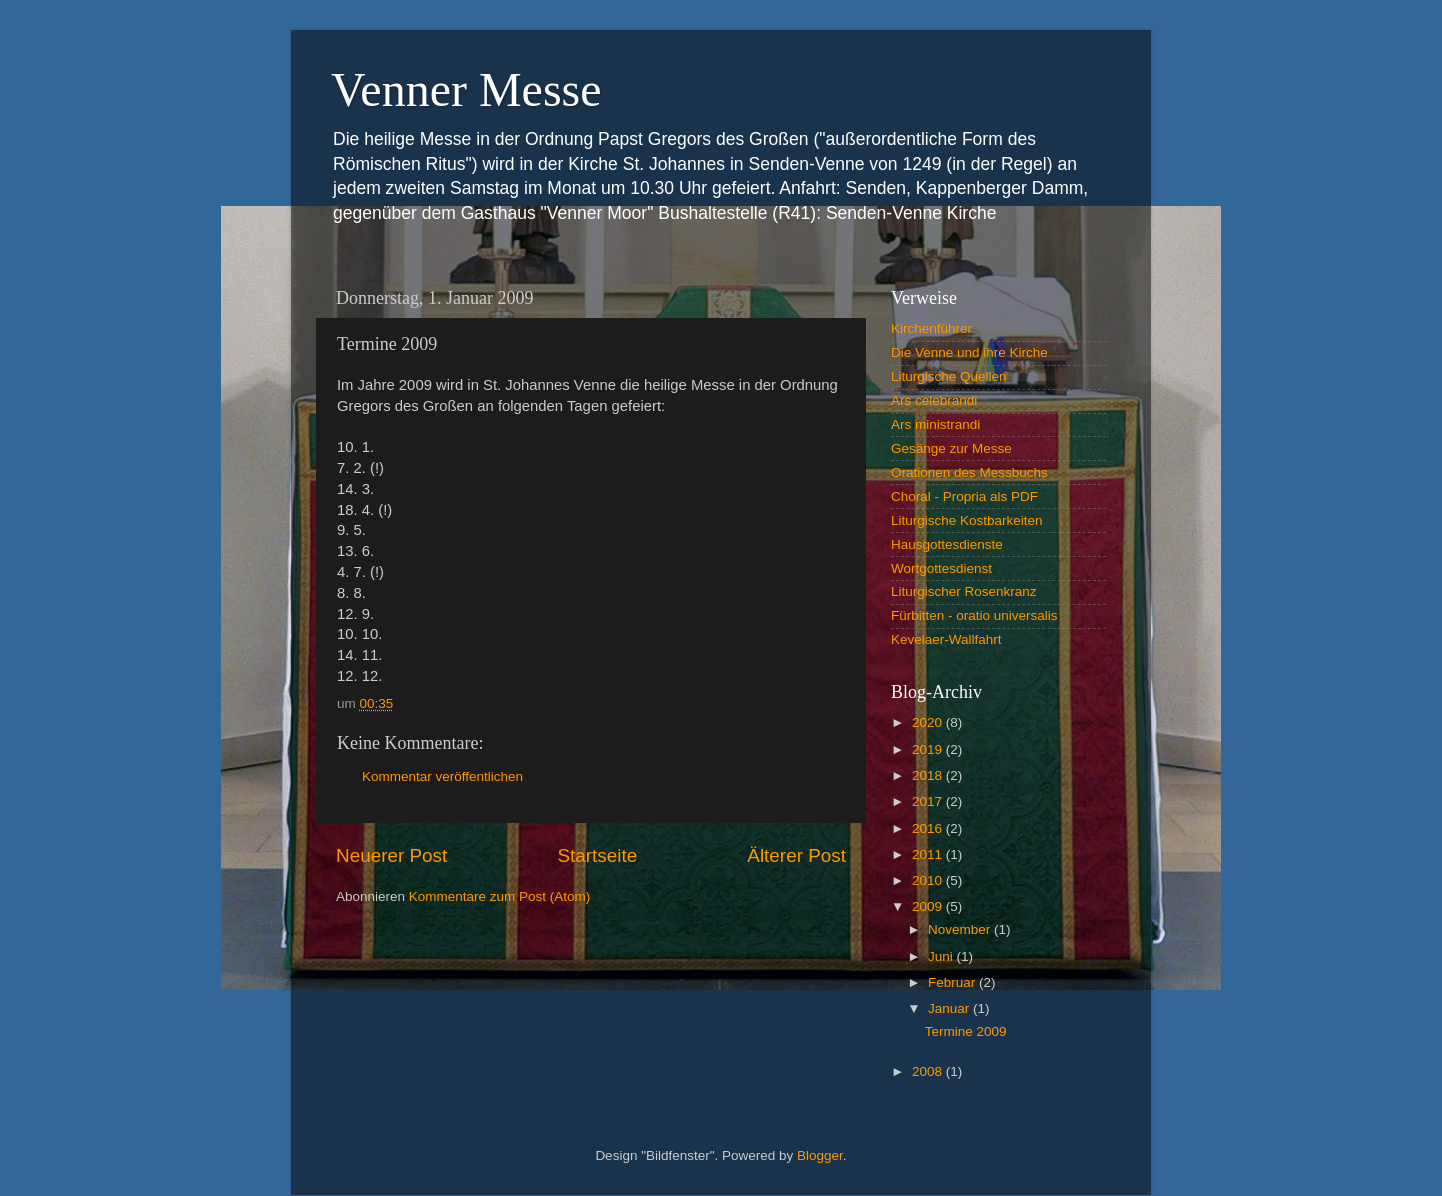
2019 (929, 749)
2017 (929, 801)
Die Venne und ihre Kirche (969, 352)
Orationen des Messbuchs (969, 472)
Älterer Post (796, 855)
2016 (929, 828)
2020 (929, 722)
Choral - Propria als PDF (964, 496)
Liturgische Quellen (949, 376)
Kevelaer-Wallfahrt (946, 639)
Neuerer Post (391, 855)
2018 (929, 775)
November (961, 929)
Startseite (597, 855)
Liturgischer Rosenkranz (964, 591)
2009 (929, 906)
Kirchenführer (931, 328)
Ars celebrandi (934, 400)
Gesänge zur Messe (951, 448)
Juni (942, 956)
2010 (929, 880)
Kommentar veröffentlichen (442, 776)
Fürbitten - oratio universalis (974, 615)
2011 (929, 854)
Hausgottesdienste (947, 544)
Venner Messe (466, 89)
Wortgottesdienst (941, 568)
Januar (950, 1008)
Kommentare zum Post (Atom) (500, 896)
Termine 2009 (966, 1031)
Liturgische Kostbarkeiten (967, 520)
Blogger (820, 1155)
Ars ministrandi (935, 424)
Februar (953, 982)
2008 (929, 1071)
